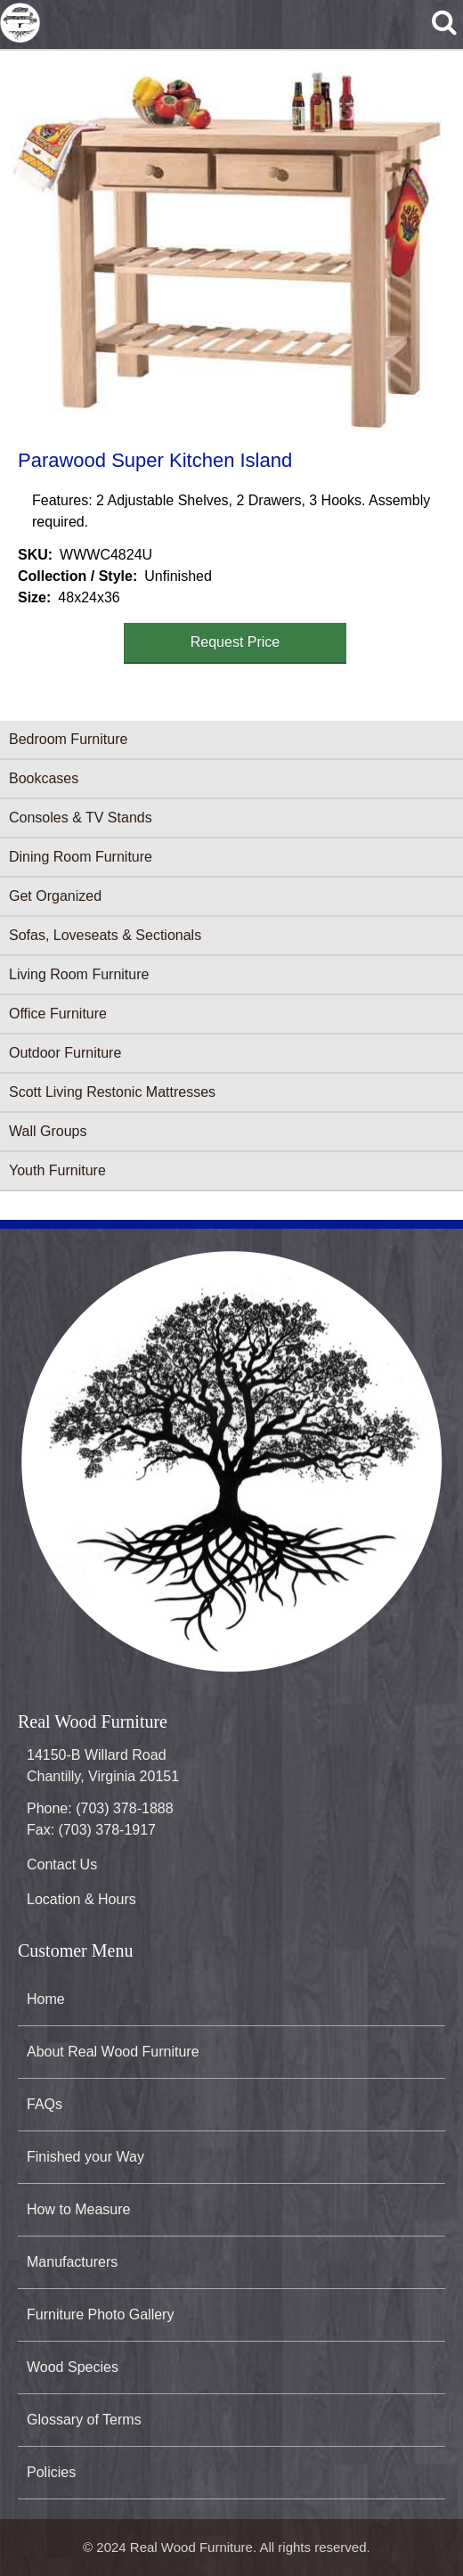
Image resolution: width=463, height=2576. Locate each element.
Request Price (235, 642)
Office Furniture (58, 1013)
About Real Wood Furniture (113, 2051)
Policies (51, 2472)
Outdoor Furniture (65, 1052)
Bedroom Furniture (68, 739)
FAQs (44, 2104)
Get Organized (55, 896)
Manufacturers (72, 2261)
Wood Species (72, 2367)
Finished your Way (85, 2156)
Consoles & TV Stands (80, 817)
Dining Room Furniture (80, 856)
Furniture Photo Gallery (100, 2314)
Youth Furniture (57, 1170)
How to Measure (79, 2209)
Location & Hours (81, 1899)
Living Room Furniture (79, 974)
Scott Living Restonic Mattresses (112, 1092)
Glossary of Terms (84, 2419)
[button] (228, 247)
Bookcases (43, 778)
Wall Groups (47, 1131)
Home (46, 1999)
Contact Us (62, 1864)
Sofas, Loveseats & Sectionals (105, 935)
